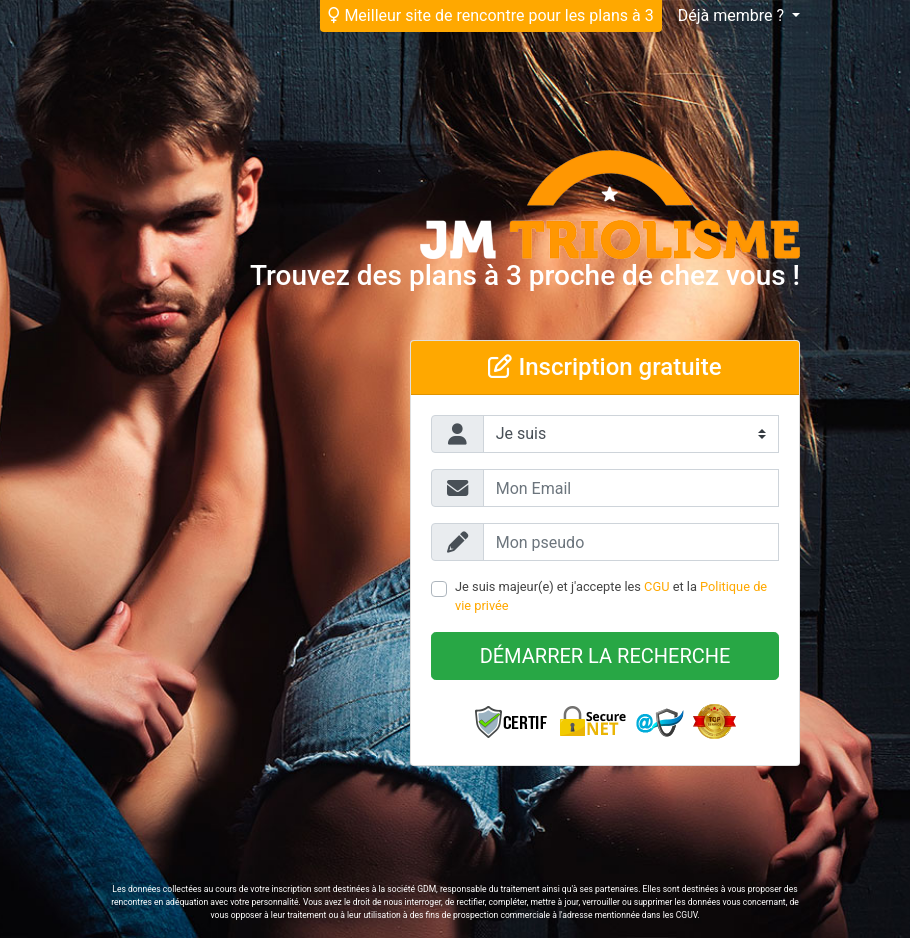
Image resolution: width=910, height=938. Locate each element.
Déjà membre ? (733, 15)
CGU (656, 586)
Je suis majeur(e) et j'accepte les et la (611, 596)
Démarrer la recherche (605, 656)
